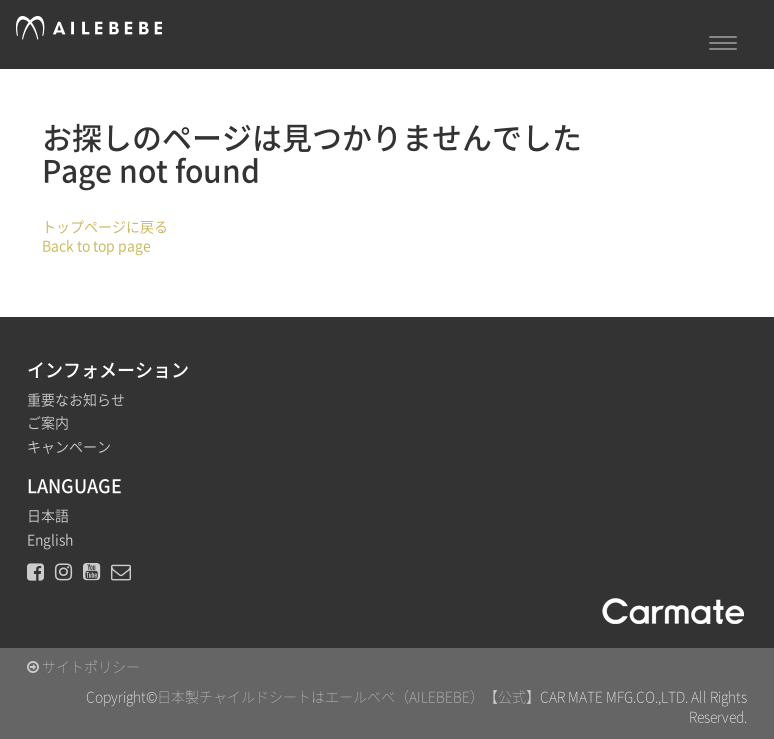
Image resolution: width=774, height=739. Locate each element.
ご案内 (48, 423)
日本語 (48, 516)
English (50, 540)
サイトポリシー (83, 667)
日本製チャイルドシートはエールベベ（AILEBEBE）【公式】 (348, 697)
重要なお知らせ (76, 400)
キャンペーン (69, 447)
